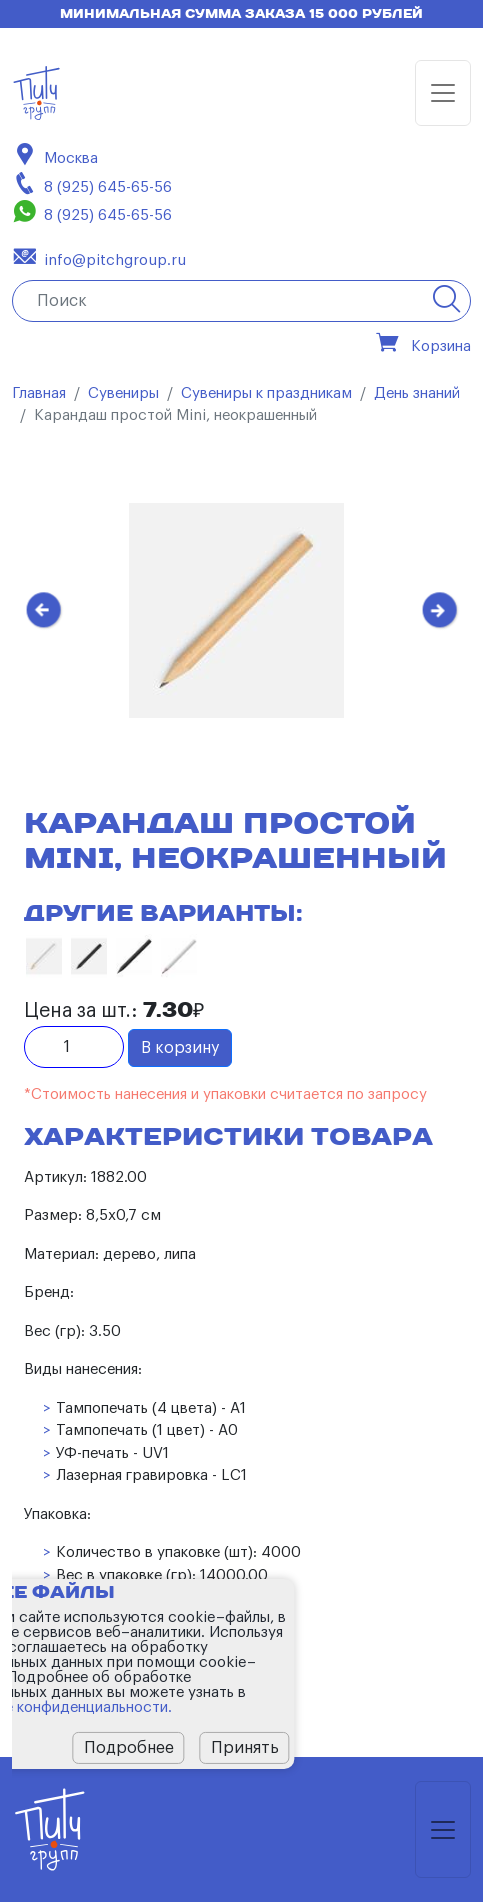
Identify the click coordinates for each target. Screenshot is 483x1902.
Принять (245, 1748)
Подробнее (129, 1748)
